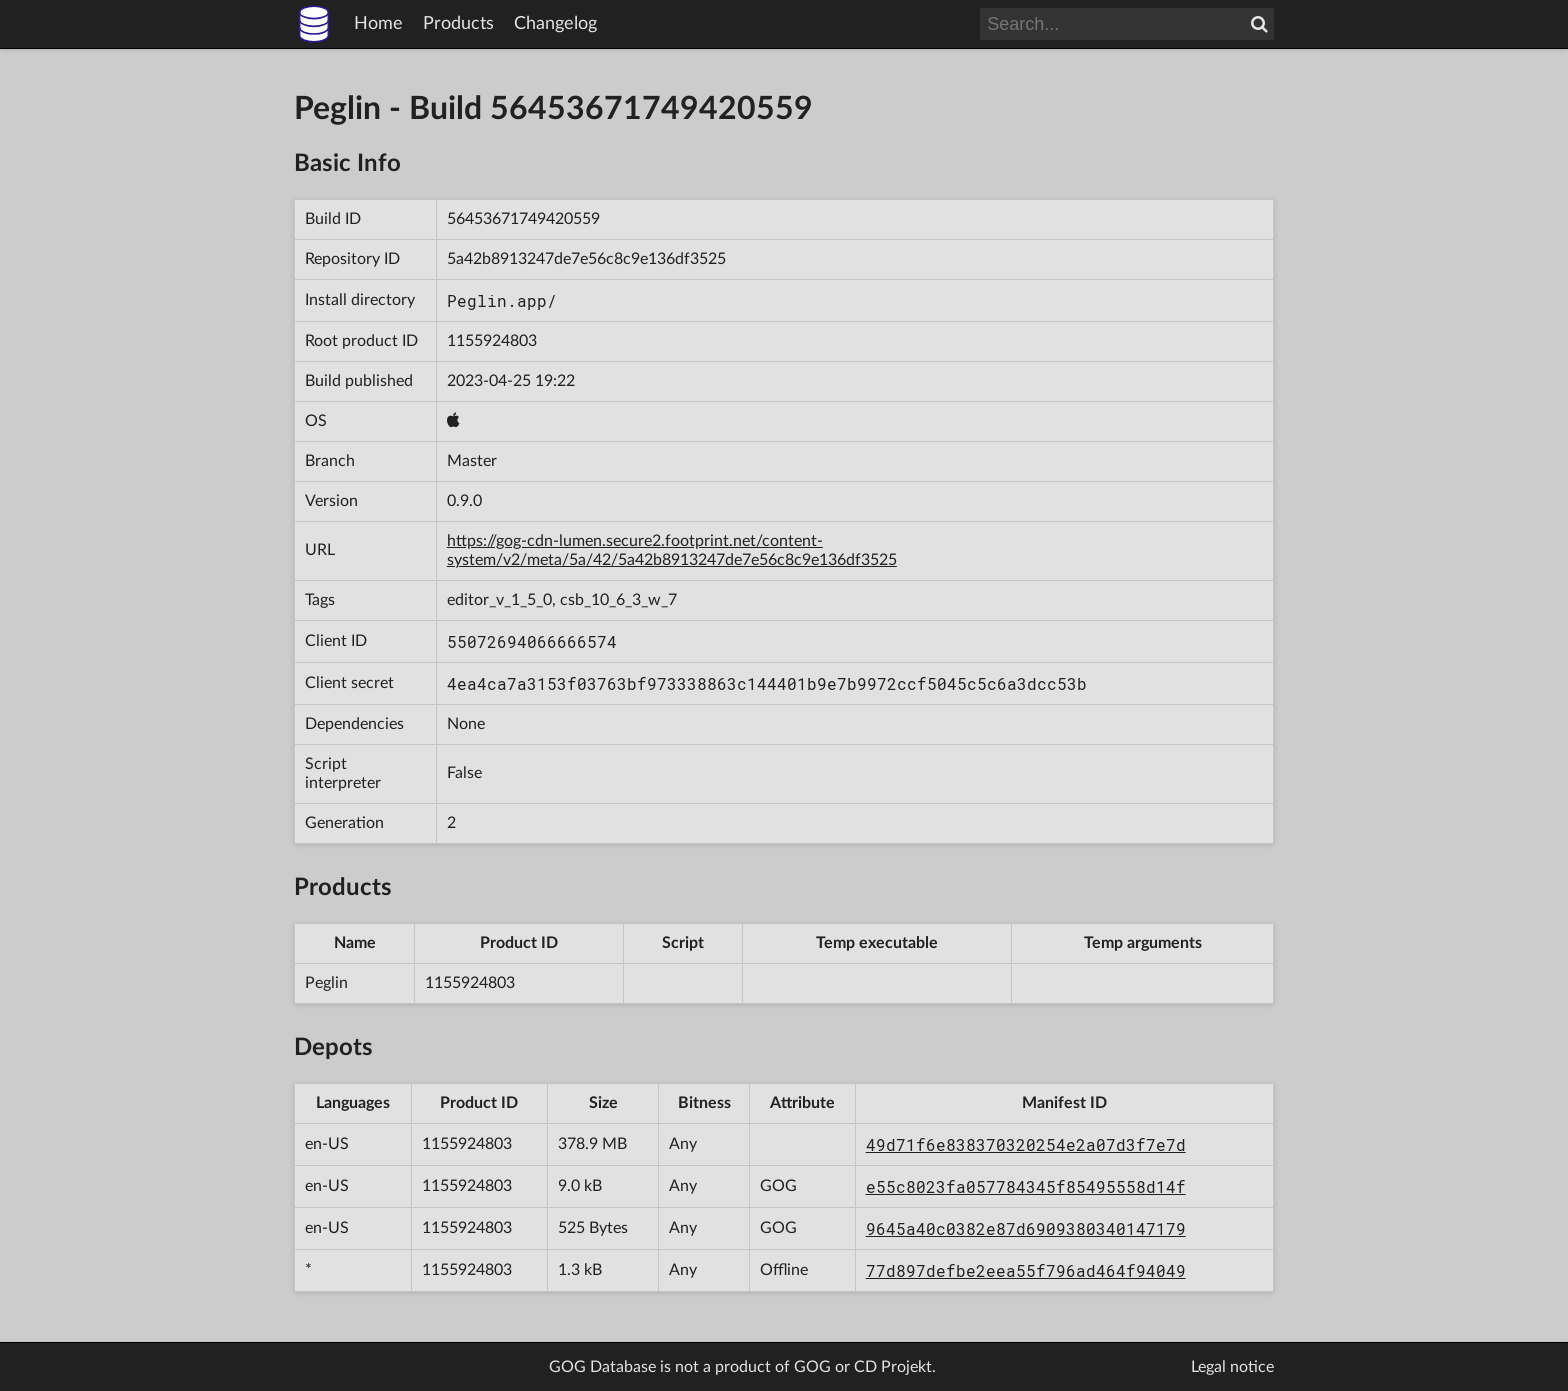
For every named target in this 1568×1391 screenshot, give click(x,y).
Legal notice (1232, 1367)
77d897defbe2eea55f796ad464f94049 (1026, 1270)
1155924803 (492, 341)
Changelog (555, 24)
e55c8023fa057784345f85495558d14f (1026, 1186)
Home (378, 24)
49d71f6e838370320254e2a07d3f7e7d (1026, 1144)
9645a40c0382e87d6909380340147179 (1026, 1228)
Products (458, 24)
